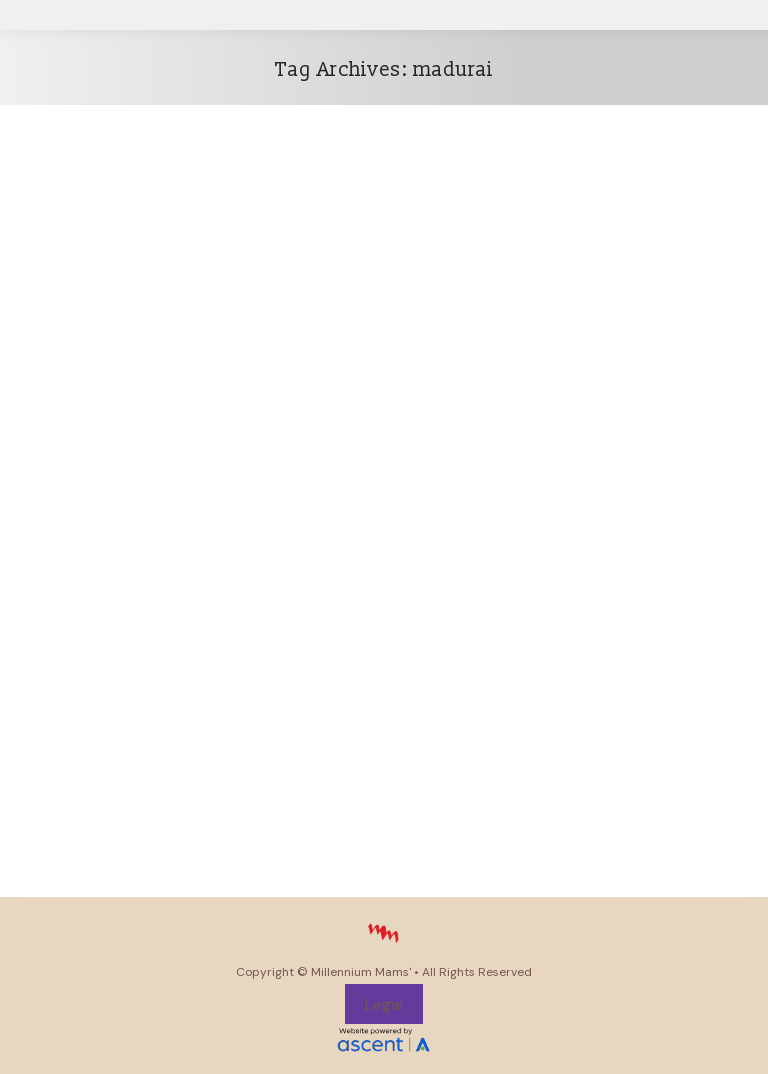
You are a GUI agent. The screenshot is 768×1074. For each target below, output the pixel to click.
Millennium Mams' (361, 972)
